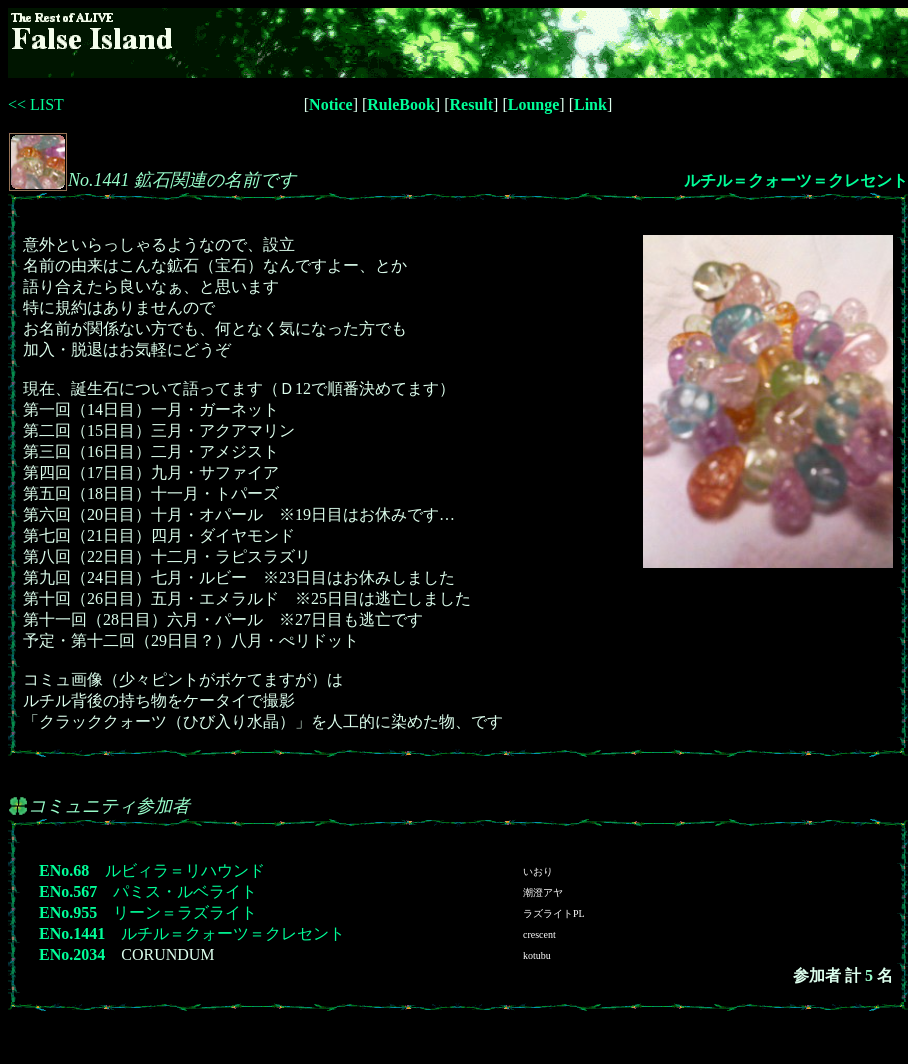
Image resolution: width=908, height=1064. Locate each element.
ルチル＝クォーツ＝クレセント (796, 180)
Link (590, 104)
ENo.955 (68, 912)
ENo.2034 (72, 954)
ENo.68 (64, 870)
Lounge (534, 104)
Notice (331, 104)
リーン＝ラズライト (185, 912)
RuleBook (401, 104)
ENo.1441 (72, 933)
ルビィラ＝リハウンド (185, 870)
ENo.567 (68, 891)
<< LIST (36, 104)
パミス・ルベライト (185, 891)
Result (472, 104)
